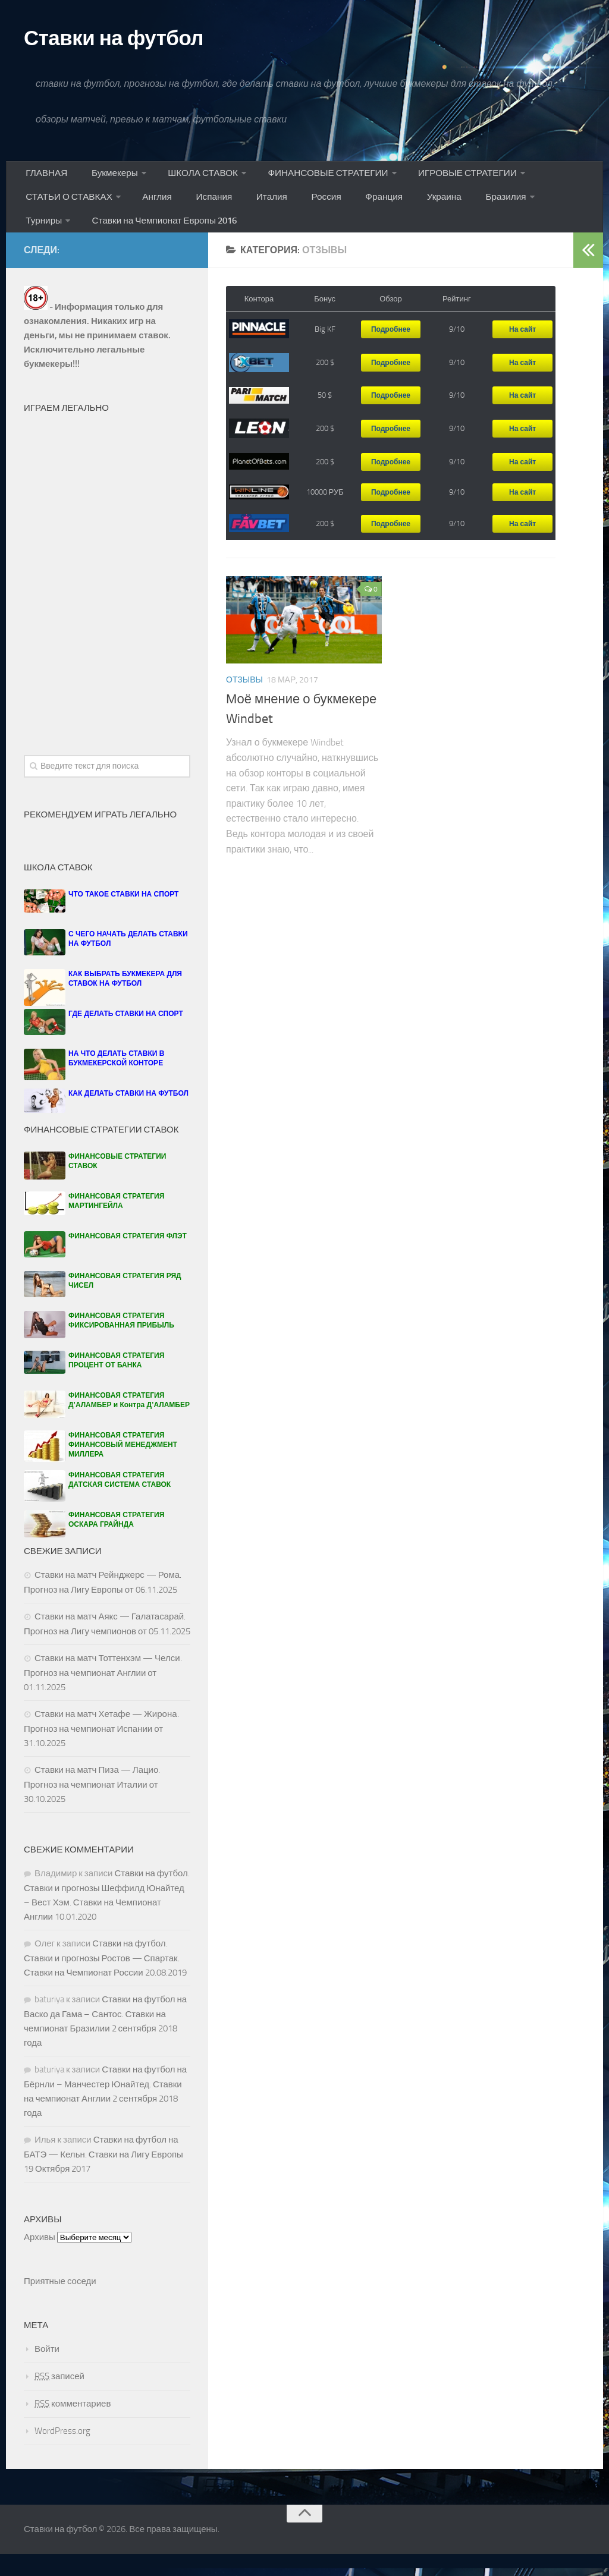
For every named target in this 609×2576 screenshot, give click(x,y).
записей (59, 2398)
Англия (155, 209)
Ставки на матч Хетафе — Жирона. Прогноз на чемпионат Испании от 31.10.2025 (101, 1750)
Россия (306, 209)
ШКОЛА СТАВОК (194, 179)
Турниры (533, 209)
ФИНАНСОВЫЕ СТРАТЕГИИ (319, 179)
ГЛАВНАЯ (45, 179)
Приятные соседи (60, 2303)
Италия (258, 209)
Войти (46, 2371)
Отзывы (244, 702)
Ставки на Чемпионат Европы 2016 (100, 239)
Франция (358, 209)
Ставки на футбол (132, 40)
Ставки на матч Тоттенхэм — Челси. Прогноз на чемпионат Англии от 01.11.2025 (103, 1695)
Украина (412, 209)
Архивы (39, 2259)
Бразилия (468, 209)
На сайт (522, 351)
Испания (206, 209)
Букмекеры (107, 179)
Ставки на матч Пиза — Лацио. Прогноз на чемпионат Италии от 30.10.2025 (92, 1806)
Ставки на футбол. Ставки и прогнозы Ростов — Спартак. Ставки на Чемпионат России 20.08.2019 (105, 1980)
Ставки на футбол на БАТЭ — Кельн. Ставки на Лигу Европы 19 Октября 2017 (103, 2176)
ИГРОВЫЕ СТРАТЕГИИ (459, 179)
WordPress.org (62, 2453)
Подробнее (390, 351)
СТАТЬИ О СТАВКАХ (69, 209)
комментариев (72, 2425)
